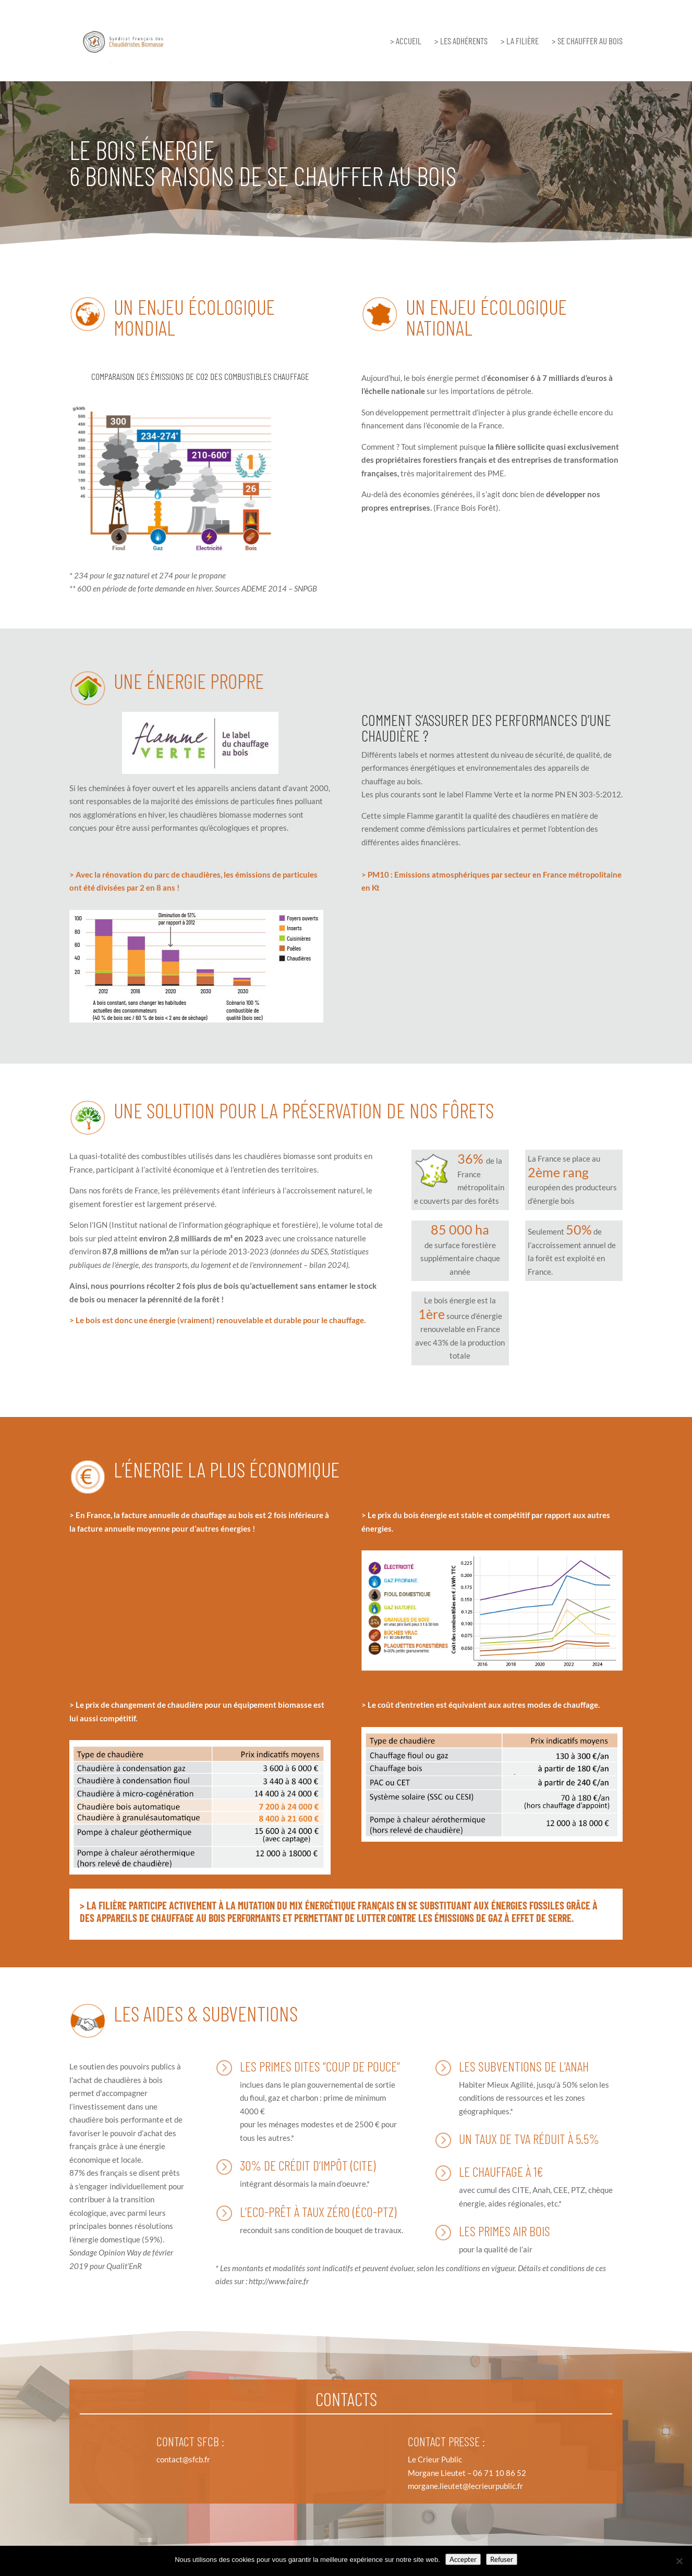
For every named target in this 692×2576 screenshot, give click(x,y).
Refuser (501, 2559)
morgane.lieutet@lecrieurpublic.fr (465, 2486)
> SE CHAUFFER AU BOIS (587, 41)
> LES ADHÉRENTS (461, 41)
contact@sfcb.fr (183, 2459)
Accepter (463, 2559)
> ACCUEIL (405, 41)
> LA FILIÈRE (520, 41)
